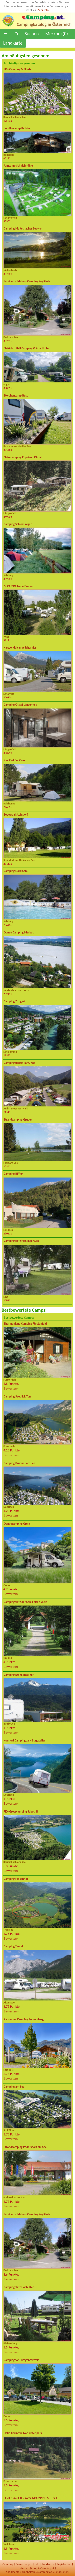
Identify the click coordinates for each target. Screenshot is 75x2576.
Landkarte (13, 43)
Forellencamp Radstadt (18, 128)
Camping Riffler (13, 1174)
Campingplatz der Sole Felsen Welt (25, 1602)
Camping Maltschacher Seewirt (23, 228)
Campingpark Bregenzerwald (21, 2360)
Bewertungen (24, 2564)
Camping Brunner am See (19, 1463)
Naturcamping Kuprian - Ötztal (23, 457)
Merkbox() (56, 33)
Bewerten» (11, 1388)
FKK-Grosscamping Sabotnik (21, 1811)
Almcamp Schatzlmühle (18, 165)
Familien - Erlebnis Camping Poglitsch (27, 281)
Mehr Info (43, 10)
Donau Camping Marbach (19, 932)
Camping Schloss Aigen (18, 524)
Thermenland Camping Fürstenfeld (25, 1323)
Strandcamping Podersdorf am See (25, 2147)
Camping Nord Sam (16, 871)
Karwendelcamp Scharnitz (20, 647)
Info (37, 2564)
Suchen (32, 33)
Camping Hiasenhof (16, 1879)
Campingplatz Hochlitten (19, 2287)
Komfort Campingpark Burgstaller (24, 1740)
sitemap (24, 2568)
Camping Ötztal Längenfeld (20, 705)
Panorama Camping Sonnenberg (24, 2019)
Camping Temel (13, 1946)
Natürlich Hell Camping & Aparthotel (26, 348)
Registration (64, 2564)
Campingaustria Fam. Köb (19, 1063)
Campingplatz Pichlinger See (21, 1241)
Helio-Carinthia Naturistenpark (23, 2433)
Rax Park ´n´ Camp (15, 760)
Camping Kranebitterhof (19, 1675)
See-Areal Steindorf (16, 814)
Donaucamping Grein (17, 1523)
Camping (7, 2564)
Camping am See (14, 2086)
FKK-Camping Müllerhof (18, 69)
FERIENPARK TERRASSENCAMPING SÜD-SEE (31, 2498)
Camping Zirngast (14, 1001)
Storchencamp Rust (16, 395)
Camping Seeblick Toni (17, 1396)
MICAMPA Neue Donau (18, 586)
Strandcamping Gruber (18, 1119)
